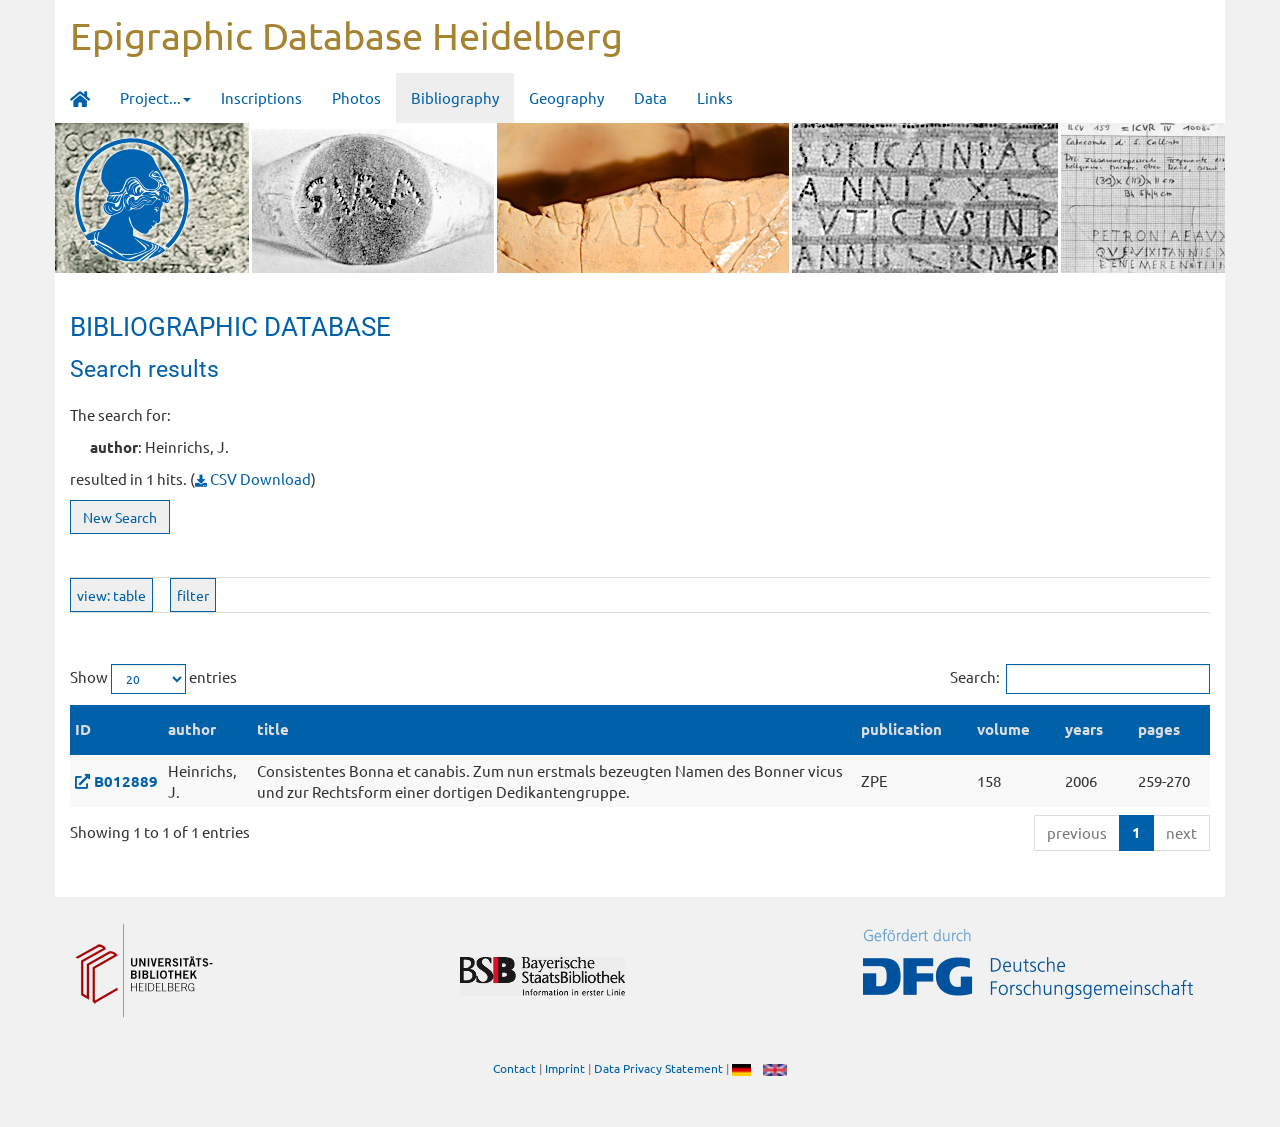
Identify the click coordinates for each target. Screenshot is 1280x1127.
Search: (1080, 679)
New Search (120, 517)
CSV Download (253, 478)
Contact (514, 1068)
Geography (566, 97)
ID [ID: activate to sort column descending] (83, 729)
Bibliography (455, 97)
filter (193, 595)
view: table (111, 595)
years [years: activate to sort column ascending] (1084, 729)
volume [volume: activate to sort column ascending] (1003, 729)
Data (650, 97)
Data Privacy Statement (658, 1068)
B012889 (126, 781)
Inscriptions (261, 97)
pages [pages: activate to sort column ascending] (1159, 729)
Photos (356, 97)
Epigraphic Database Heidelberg (346, 35)
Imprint (565, 1068)
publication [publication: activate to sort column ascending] (901, 729)
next (1181, 832)
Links (715, 97)
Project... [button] (155, 97)
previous (1077, 832)
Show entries (153, 679)
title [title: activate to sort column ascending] (273, 729)
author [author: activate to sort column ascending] (192, 729)
